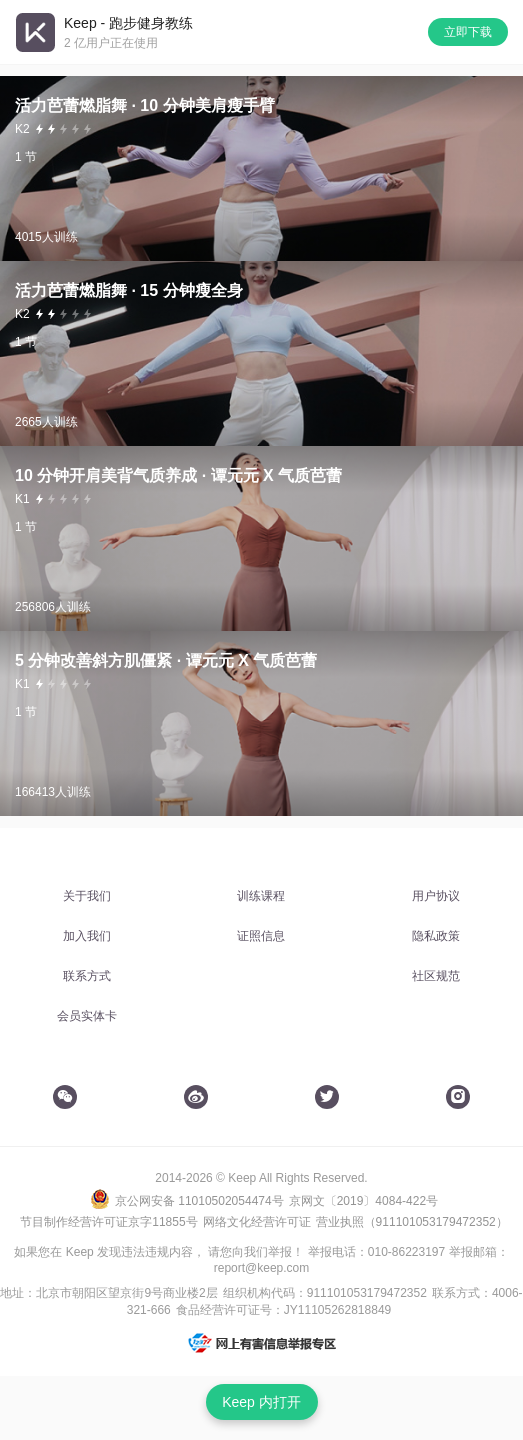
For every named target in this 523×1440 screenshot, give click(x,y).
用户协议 (436, 896)
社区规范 (436, 976)
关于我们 (87, 896)
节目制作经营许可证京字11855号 (108, 1222)
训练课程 (261, 896)
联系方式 (87, 976)
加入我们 (87, 936)
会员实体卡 (87, 1016)
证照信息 (261, 936)
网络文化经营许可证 (257, 1222)
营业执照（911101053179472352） (412, 1222)
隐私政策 (436, 936)
